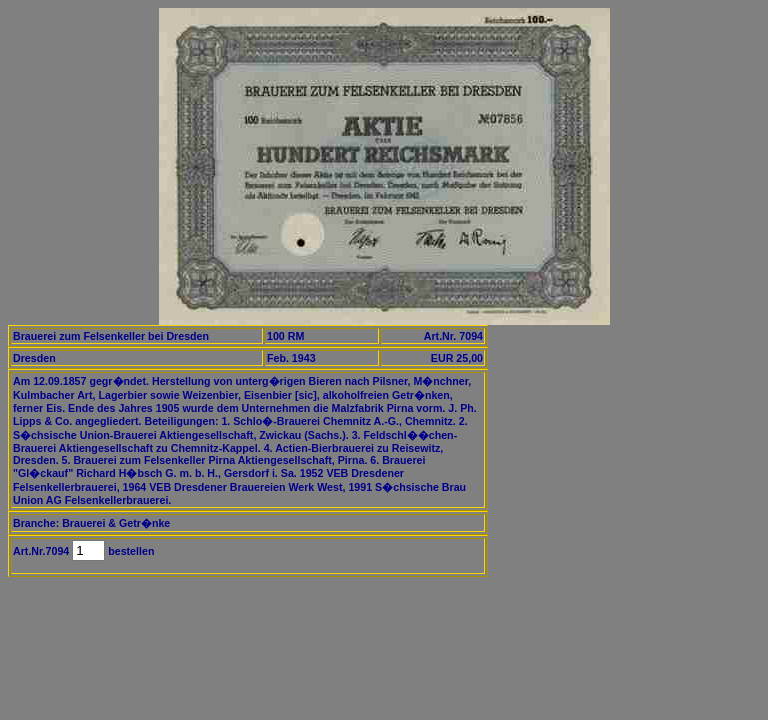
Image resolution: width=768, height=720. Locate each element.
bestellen (129, 551)
